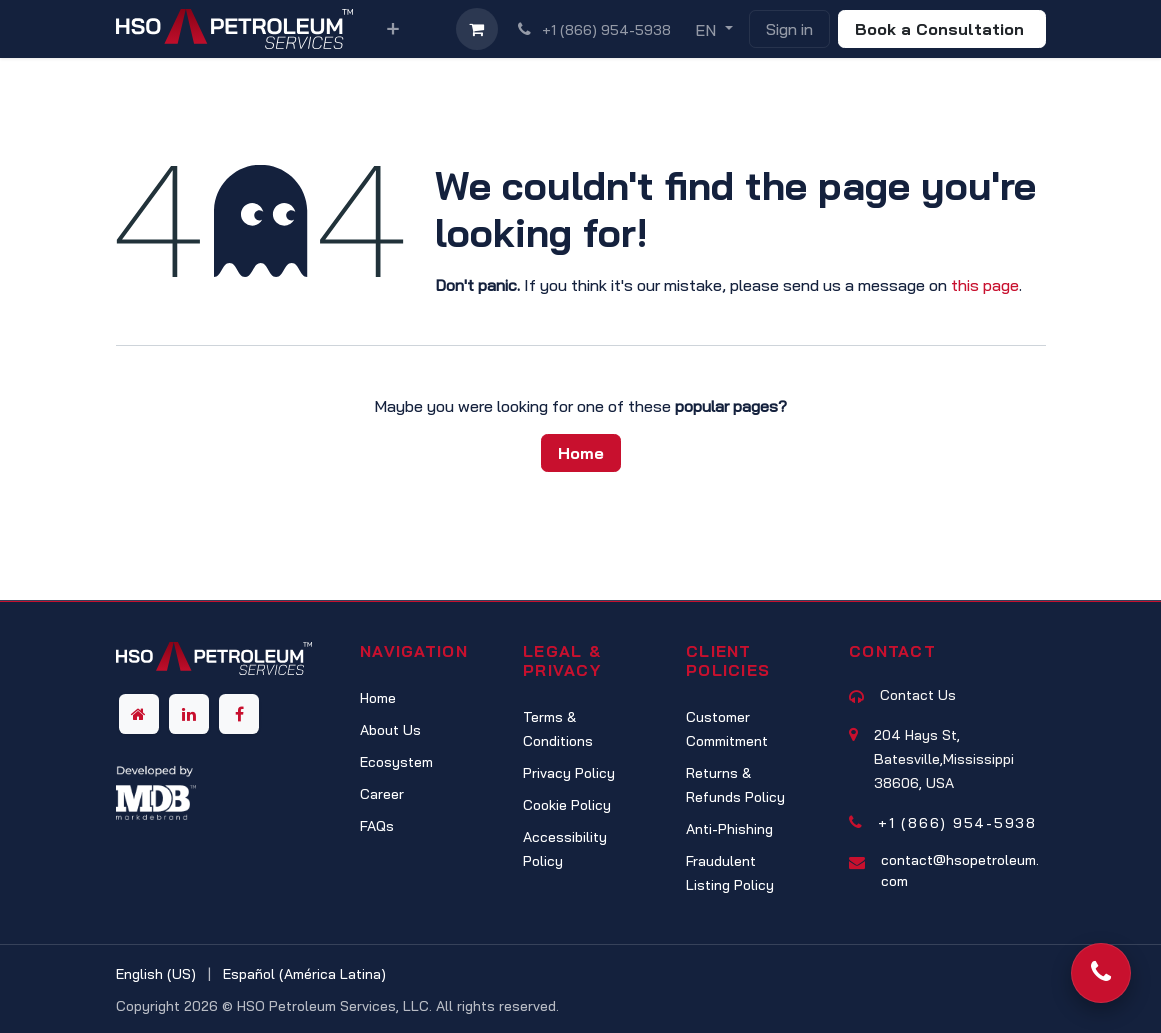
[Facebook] (239, 714)
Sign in (789, 29)
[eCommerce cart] (477, 29)
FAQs (377, 826)
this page (985, 285)
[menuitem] (393, 29)
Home (581, 453)
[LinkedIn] (189, 714)
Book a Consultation (942, 29)
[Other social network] (139, 714)
